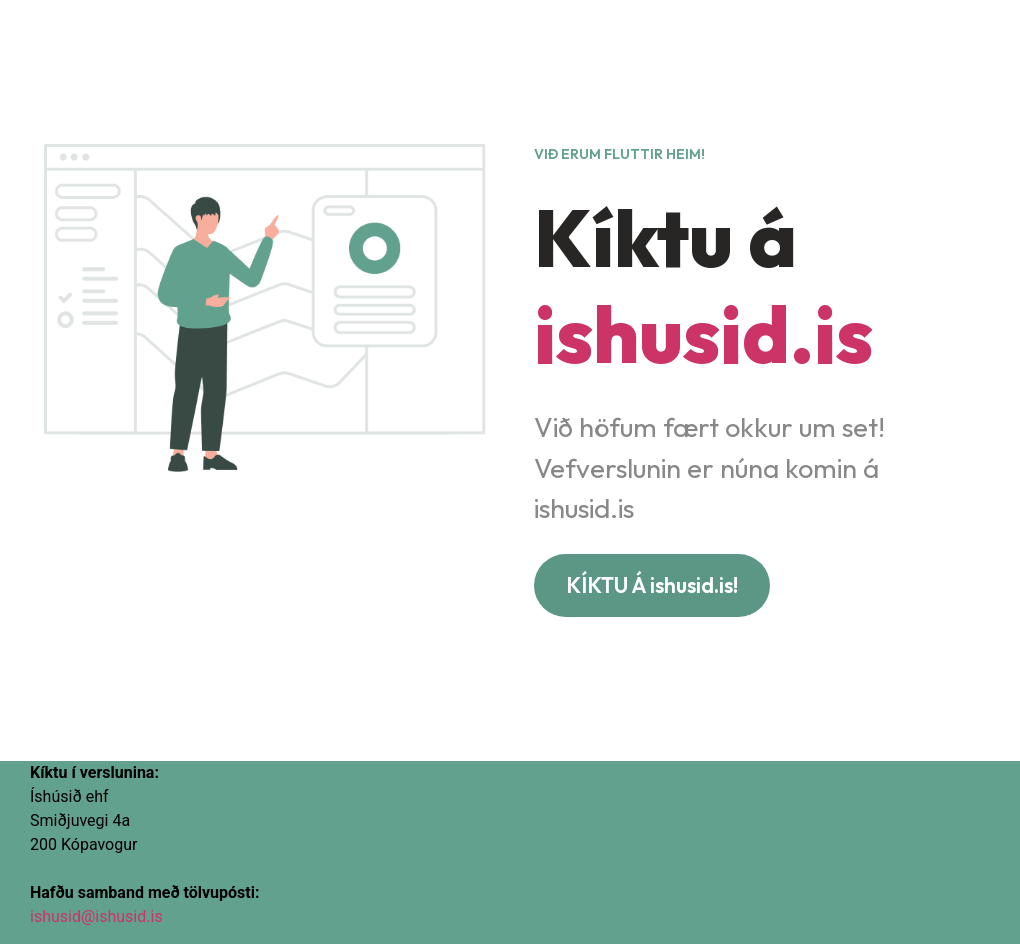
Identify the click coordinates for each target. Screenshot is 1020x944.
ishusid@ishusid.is (96, 916)
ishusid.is (703, 333)
